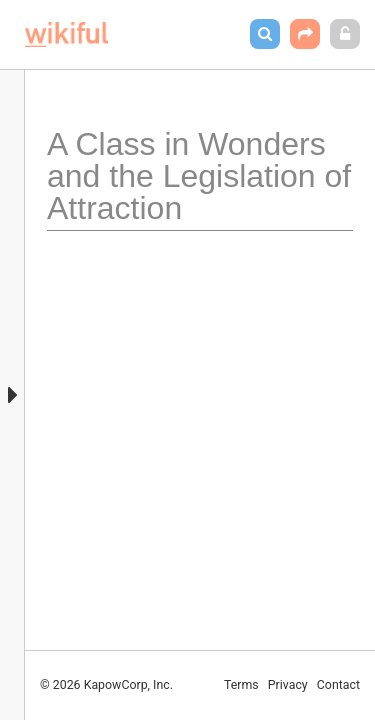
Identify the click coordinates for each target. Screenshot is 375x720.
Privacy (288, 685)
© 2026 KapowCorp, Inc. (106, 685)
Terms (241, 685)
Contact (338, 685)
